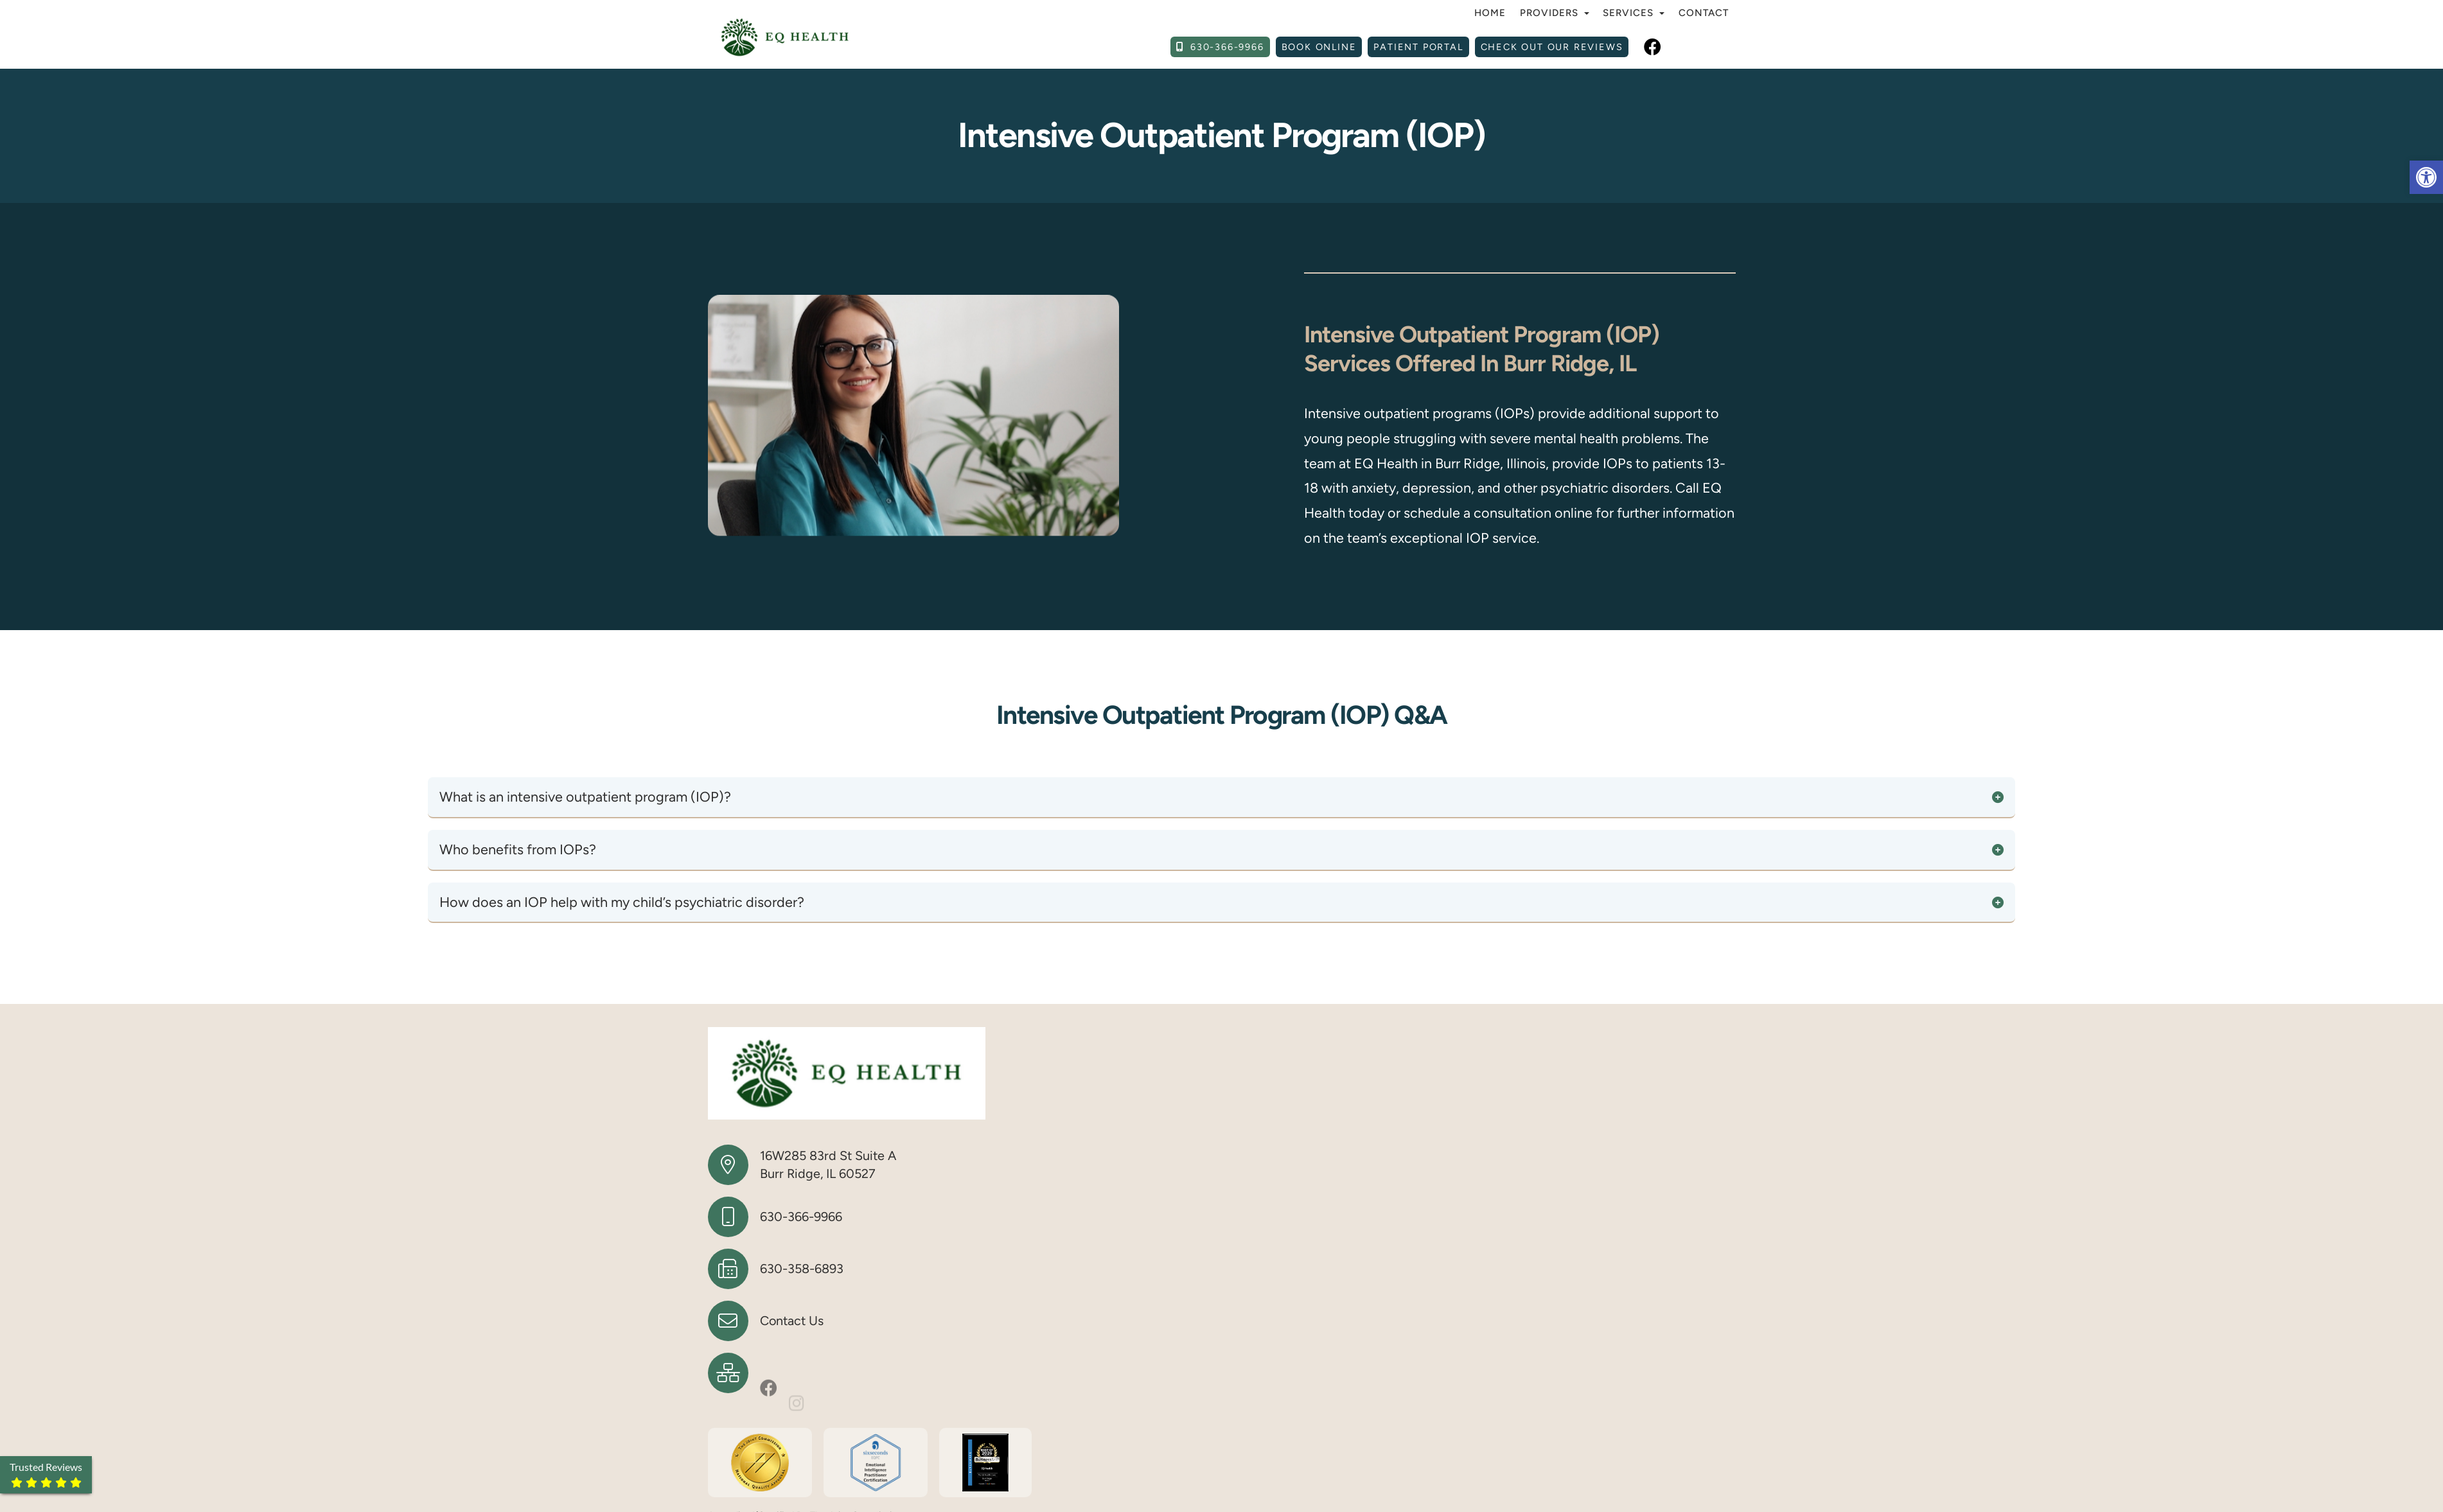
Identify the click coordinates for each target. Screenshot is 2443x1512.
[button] (2426, 177)
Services (1633, 13)
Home (1490, 13)
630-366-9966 (801, 1216)
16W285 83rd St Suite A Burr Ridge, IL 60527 (828, 1164)
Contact (1704, 13)
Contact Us (792, 1320)
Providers (1554, 13)
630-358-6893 (801, 1268)
